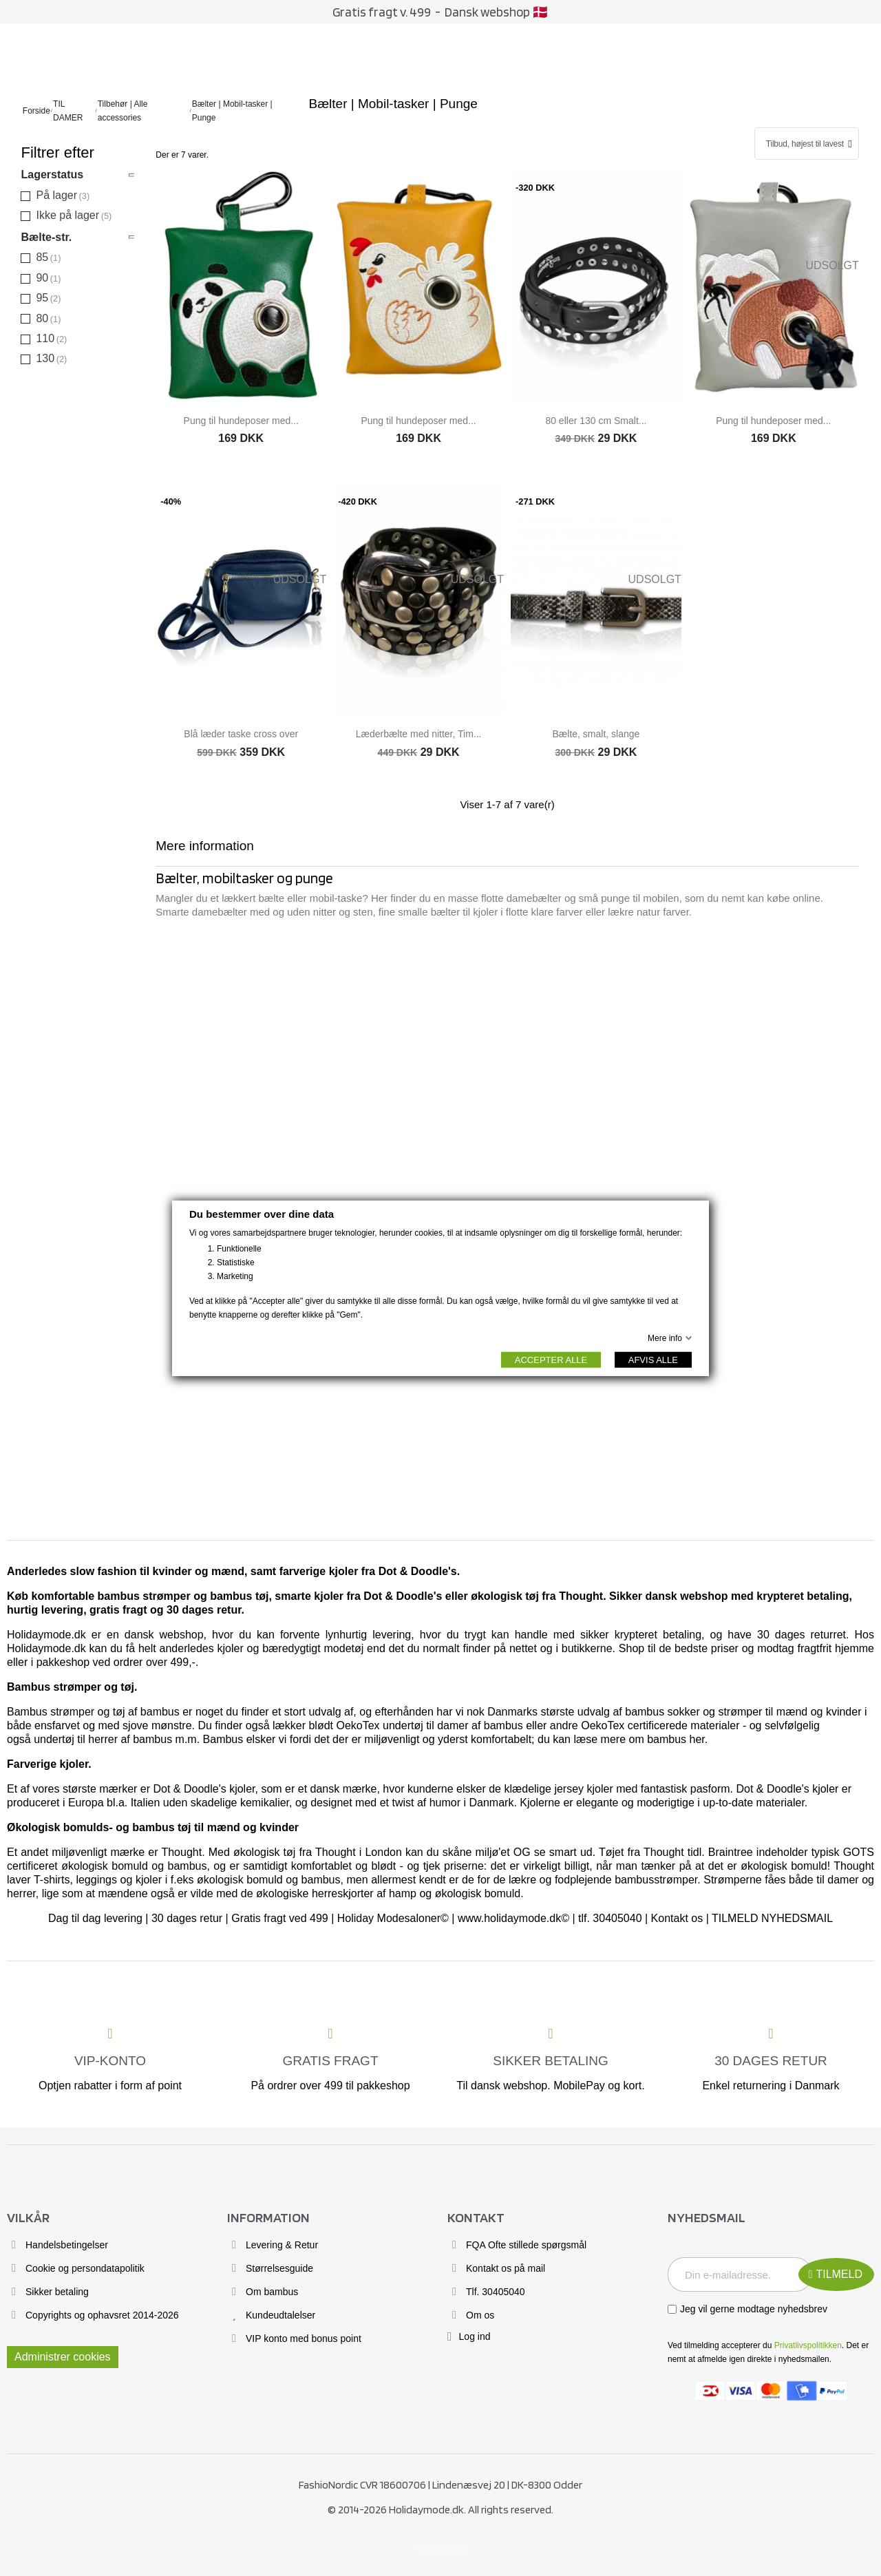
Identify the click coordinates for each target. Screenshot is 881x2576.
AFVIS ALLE (653, 1359)
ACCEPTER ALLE (551, 1359)
